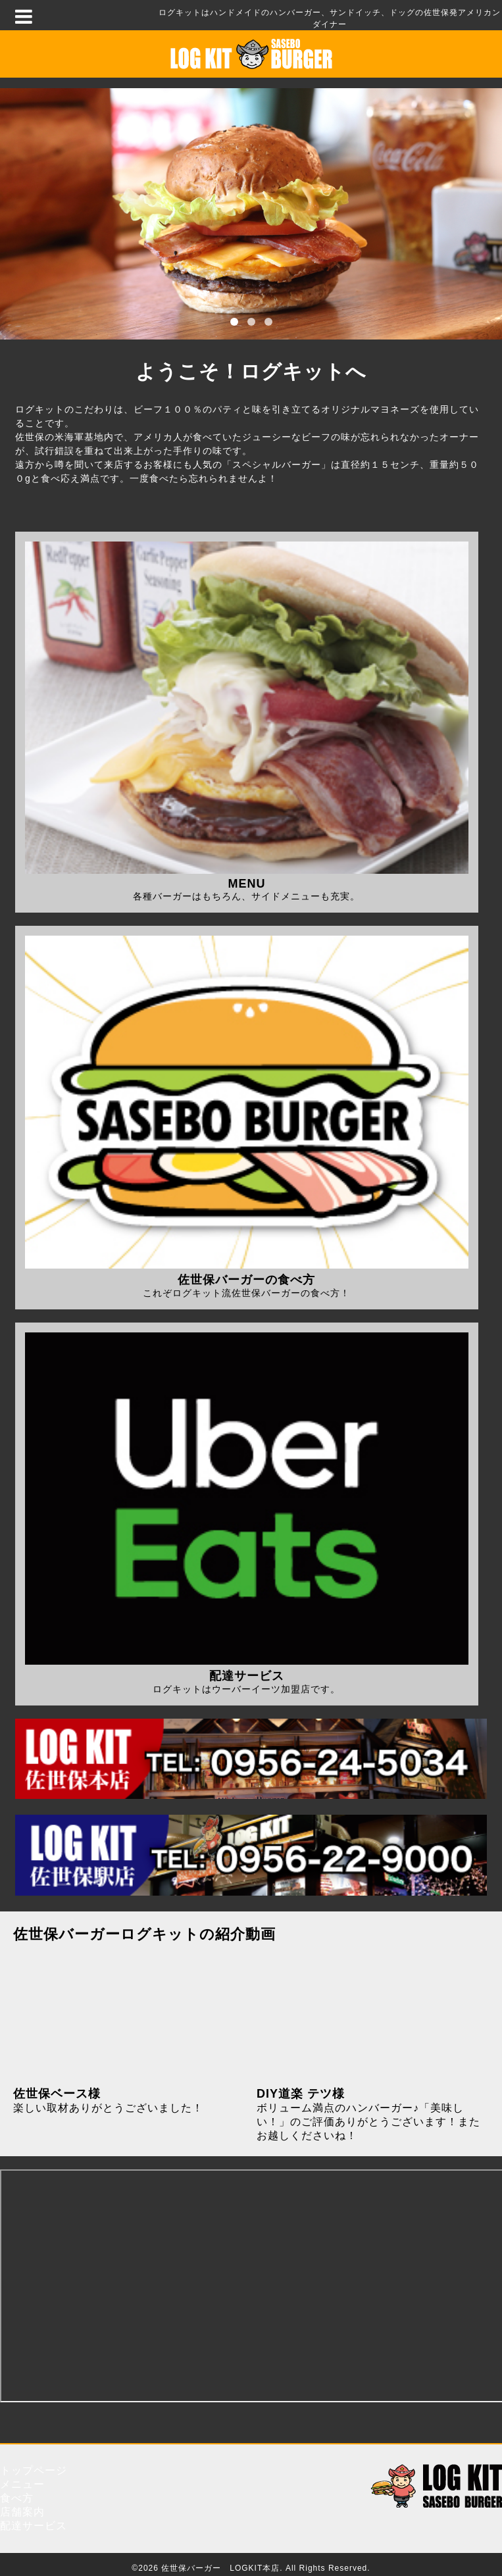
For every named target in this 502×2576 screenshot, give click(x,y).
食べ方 (17, 2498)
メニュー (22, 2484)
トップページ (33, 2470)
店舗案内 (22, 2511)
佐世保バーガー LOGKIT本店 (220, 2568)
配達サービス (33, 2525)
